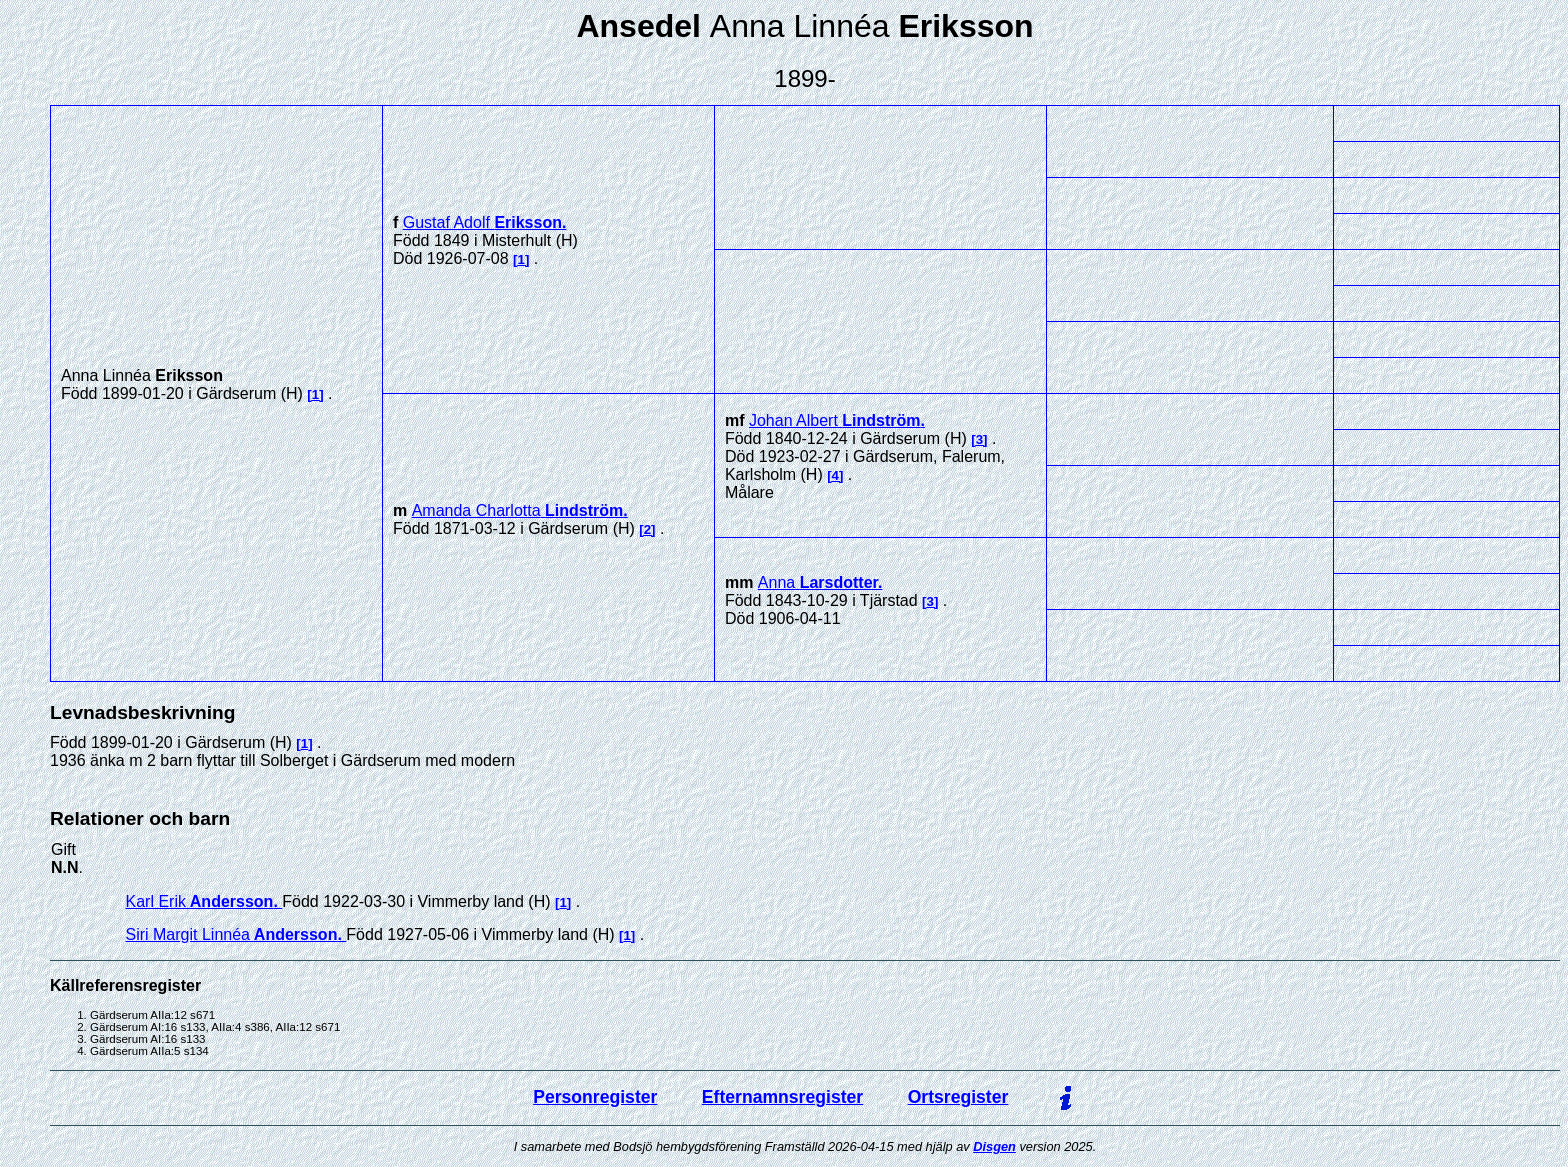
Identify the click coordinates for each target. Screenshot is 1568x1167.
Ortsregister (958, 1097)
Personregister (595, 1097)
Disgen (994, 1146)
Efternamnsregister (782, 1097)
